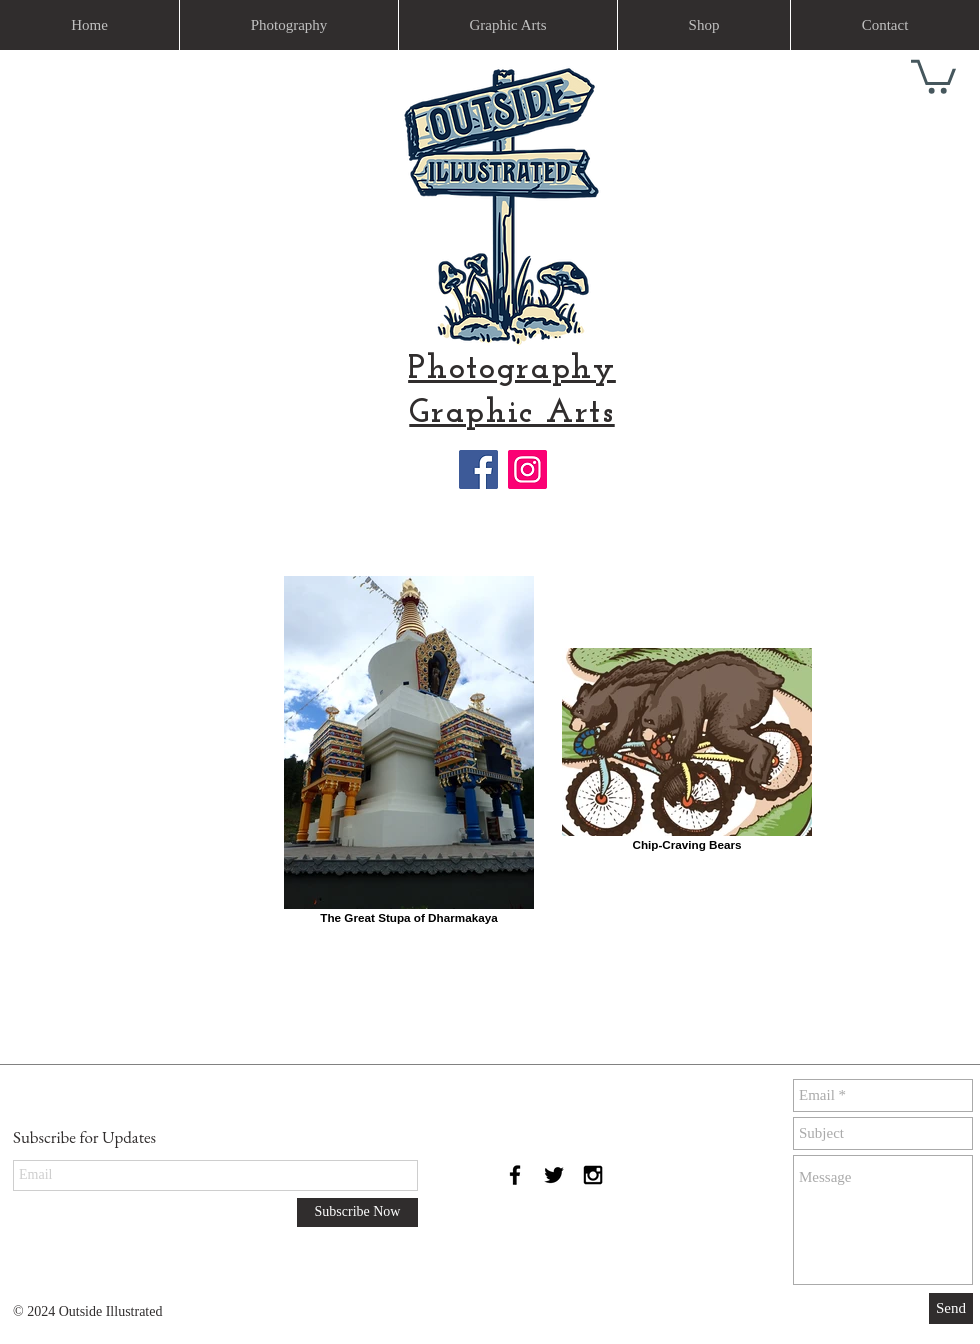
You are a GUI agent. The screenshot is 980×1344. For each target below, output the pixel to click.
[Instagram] (527, 469)
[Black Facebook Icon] (515, 1175)
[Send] (951, 1308)
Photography (512, 369)
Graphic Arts (511, 413)
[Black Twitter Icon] (554, 1175)
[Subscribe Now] (357, 1212)
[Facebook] (478, 469)
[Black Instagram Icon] (593, 1175)
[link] (933, 75)
